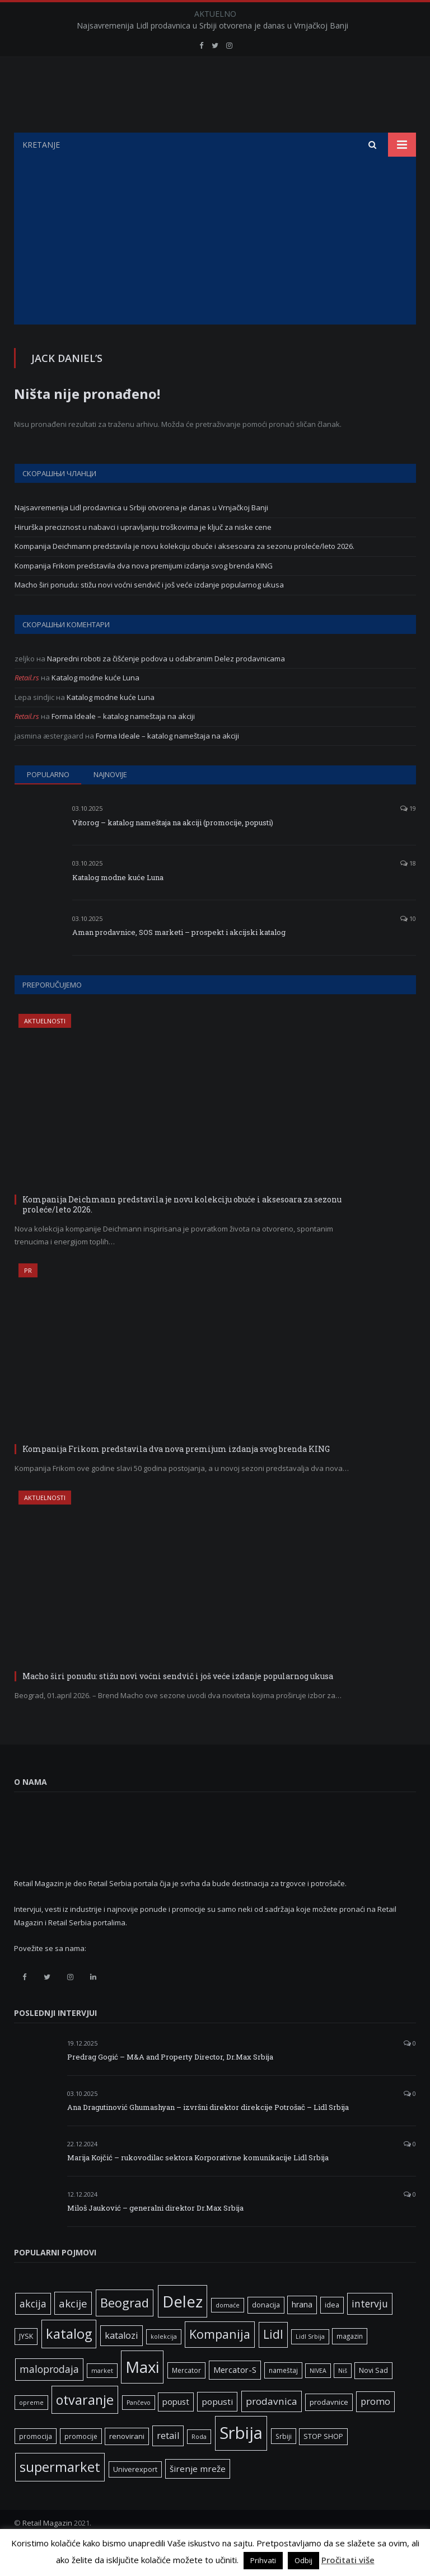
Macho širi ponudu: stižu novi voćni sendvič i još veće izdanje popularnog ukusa (149, 613)
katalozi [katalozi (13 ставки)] (121, 2363)
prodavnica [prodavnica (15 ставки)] (271, 2429)
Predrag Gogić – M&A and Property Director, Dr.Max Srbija (170, 2085)
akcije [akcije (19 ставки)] (73, 2331)
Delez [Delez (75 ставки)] (182, 2329)
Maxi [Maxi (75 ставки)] (142, 2394)
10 (408, 946)
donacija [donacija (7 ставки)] (266, 2333)
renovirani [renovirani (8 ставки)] (126, 2464)
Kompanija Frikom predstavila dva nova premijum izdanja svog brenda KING (144, 594)
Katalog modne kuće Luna (95, 706)
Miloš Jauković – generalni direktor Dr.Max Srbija (155, 2236)
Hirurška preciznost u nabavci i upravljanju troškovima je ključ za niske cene (143, 555)
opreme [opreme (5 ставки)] (31, 2430)
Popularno (48, 802)
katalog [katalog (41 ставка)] (69, 2362)
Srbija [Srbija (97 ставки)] (241, 2461)
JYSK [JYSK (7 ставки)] (26, 2364)
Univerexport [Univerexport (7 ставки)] (135, 2497)
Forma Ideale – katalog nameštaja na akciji (123, 744)
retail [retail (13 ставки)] (168, 2463)
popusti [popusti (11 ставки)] (217, 2429)
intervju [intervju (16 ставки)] (370, 2331)
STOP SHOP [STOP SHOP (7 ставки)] (323, 2464)
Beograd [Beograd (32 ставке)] (124, 2330)
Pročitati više (348, 2559)
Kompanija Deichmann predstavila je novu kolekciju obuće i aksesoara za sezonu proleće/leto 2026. (184, 574)
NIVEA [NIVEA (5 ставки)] (318, 2399)
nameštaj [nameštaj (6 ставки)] (283, 2398)
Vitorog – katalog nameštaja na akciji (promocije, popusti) (172, 850)
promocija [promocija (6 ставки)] (35, 2464)
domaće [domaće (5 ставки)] (228, 2333)
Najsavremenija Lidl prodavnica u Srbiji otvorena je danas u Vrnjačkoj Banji (212, 26)
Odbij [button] (303, 2560)
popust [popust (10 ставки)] (175, 2429)
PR (28, 1298)
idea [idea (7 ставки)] (332, 2333)
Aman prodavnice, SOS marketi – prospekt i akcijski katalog (179, 960)
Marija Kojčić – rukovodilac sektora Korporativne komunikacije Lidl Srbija (198, 2185)
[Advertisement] (215, 268)
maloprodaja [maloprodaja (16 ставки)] (49, 2397)
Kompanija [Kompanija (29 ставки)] (219, 2362)
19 (408, 836)
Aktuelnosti (45, 1049)
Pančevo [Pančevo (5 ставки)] (139, 2430)
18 (408, 891)
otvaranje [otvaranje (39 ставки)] (85, 2428)
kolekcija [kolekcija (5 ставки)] (164, 2364)
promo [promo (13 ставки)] (375, 2429)
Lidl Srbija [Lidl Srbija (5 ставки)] (310, 2364)
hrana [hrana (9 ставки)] (302, 2332)
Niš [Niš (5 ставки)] (342, 2399)
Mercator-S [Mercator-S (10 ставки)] (234, 2397)
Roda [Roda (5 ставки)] (199, 2465)
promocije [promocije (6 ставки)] (80, 2464)
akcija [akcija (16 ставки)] (33, 2331)
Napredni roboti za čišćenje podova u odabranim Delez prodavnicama (166, 686)
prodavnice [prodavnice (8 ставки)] (329, 2430)
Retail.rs (27, 706)
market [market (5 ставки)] (102, 2399)
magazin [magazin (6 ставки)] (349, 2363)
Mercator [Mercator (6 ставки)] (186, 2398)
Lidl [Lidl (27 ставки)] (273, 2362)
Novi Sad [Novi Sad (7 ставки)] (373, 2398)
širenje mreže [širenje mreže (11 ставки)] (198, 2496)
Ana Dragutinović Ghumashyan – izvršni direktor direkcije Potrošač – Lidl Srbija (208, 2135)
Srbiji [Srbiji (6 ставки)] (283, 2464)
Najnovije (110, 802)
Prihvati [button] (263, 2560)
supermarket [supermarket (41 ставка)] (60, 2495)
